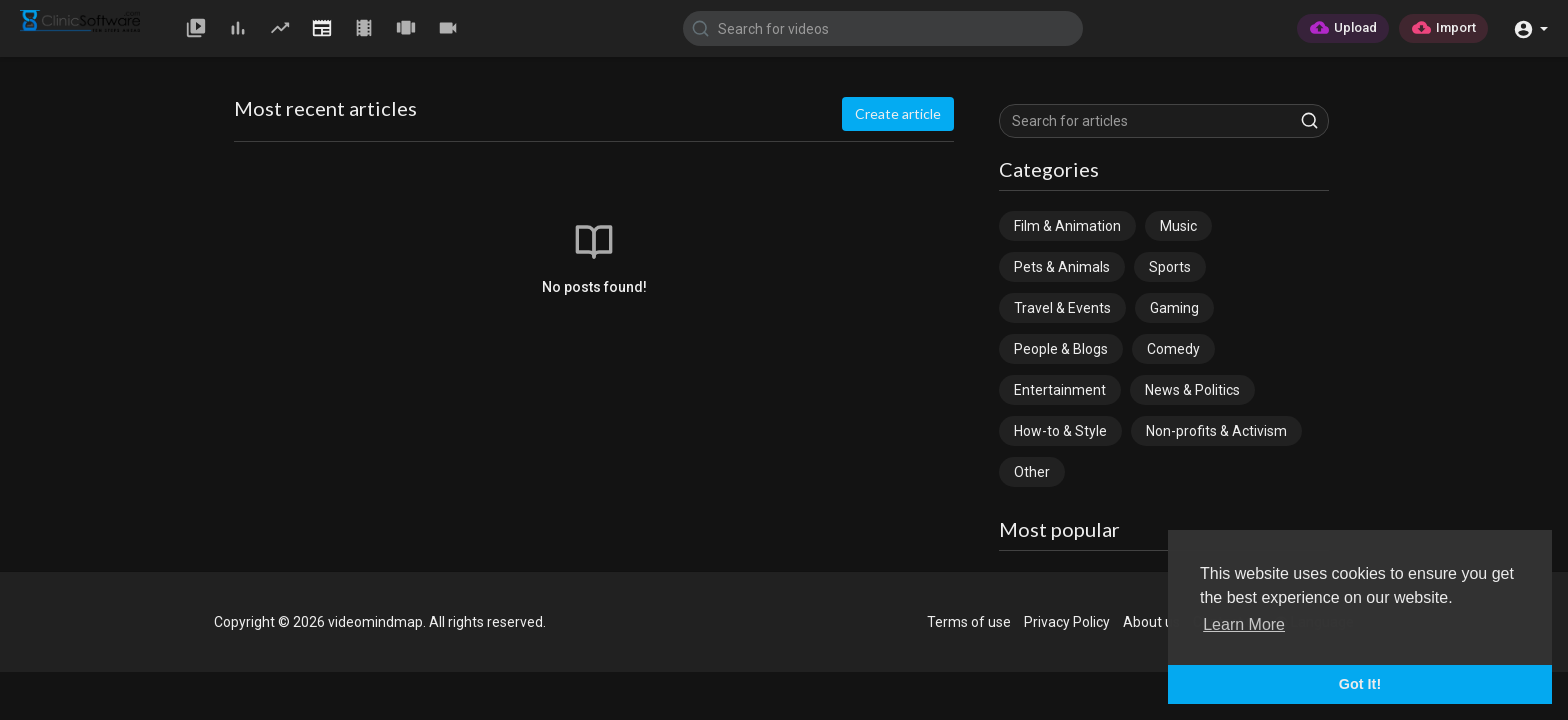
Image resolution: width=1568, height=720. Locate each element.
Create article (898, 113)
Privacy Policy (1067, 622)
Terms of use (969, 622)
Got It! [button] (1360, 684)
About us (1151, 622)
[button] (1530, 27)
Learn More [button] (1244, 624)
